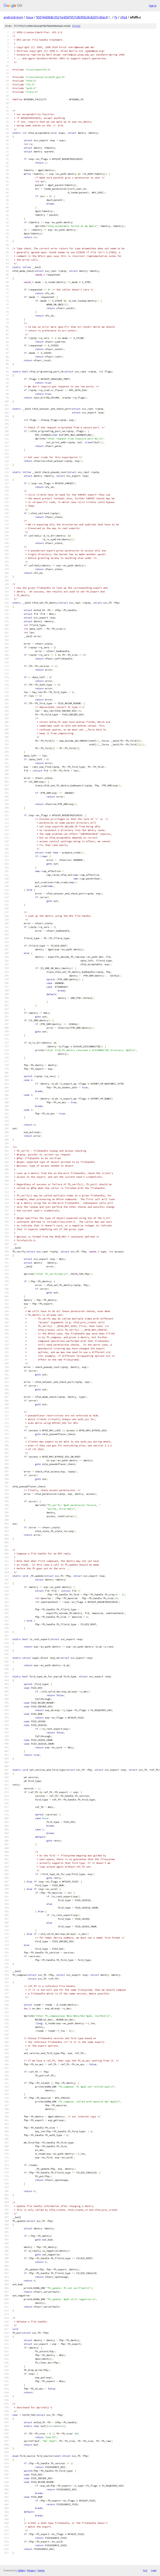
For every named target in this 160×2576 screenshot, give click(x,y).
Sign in (152, 5)
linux (29, 17)
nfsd (123, 17)
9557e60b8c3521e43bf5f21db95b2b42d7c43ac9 (72, 17)
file (76, 26)
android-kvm (13, 17)
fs (115, 17)
